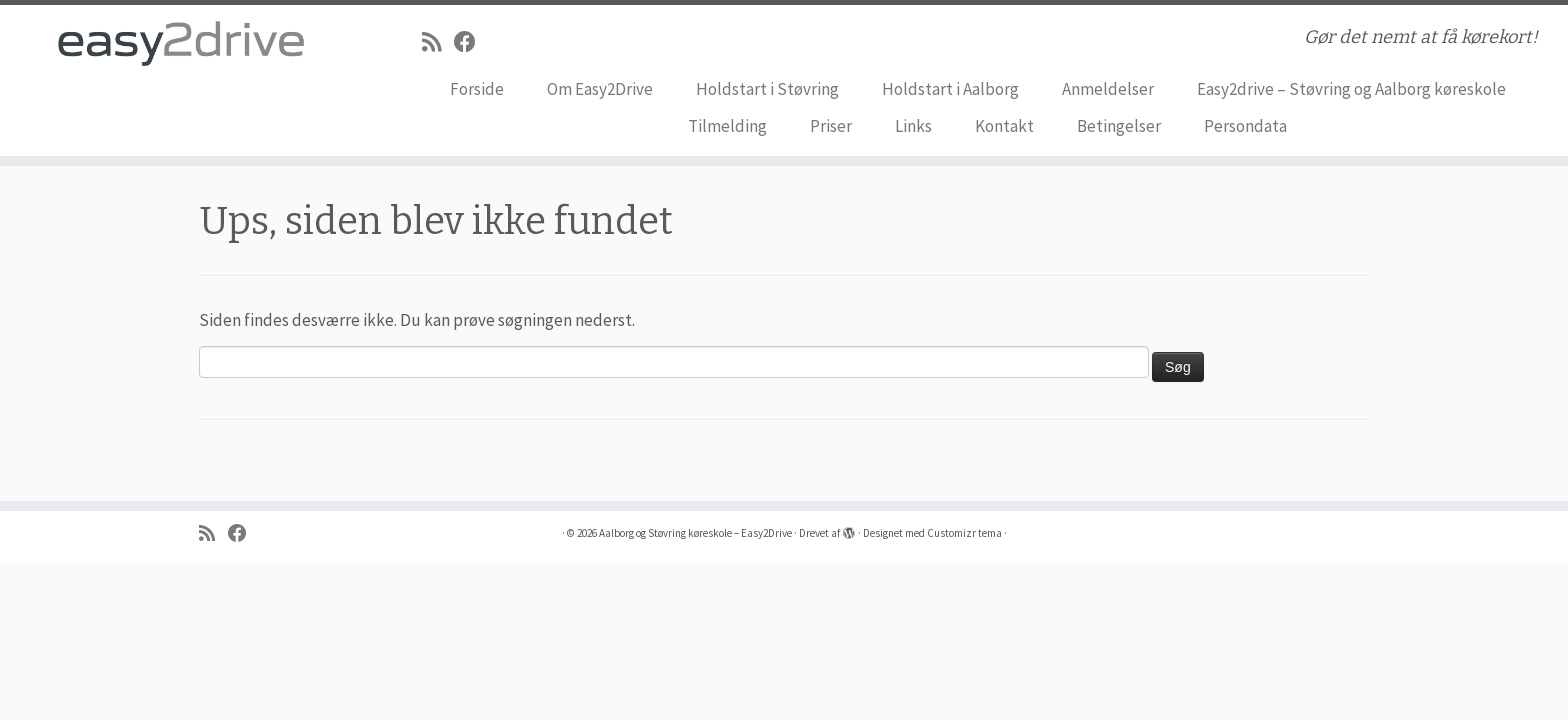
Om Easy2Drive (600, 89)
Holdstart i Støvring (767, 89)
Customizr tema (964, 533)
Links (913, 126)
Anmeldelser (1108, 89)
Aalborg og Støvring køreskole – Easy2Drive (695, 533)
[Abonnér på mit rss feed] (438, 42)
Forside (477, 89)
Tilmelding (727, 126)
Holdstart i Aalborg (950, 89)
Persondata (1245, 126)
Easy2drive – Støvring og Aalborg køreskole (1351, 89)
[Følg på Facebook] (471, 42)
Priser (831, 126)
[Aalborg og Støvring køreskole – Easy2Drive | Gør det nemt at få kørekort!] (181, 42)
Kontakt (1004, 126)
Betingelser (1119, 126)
